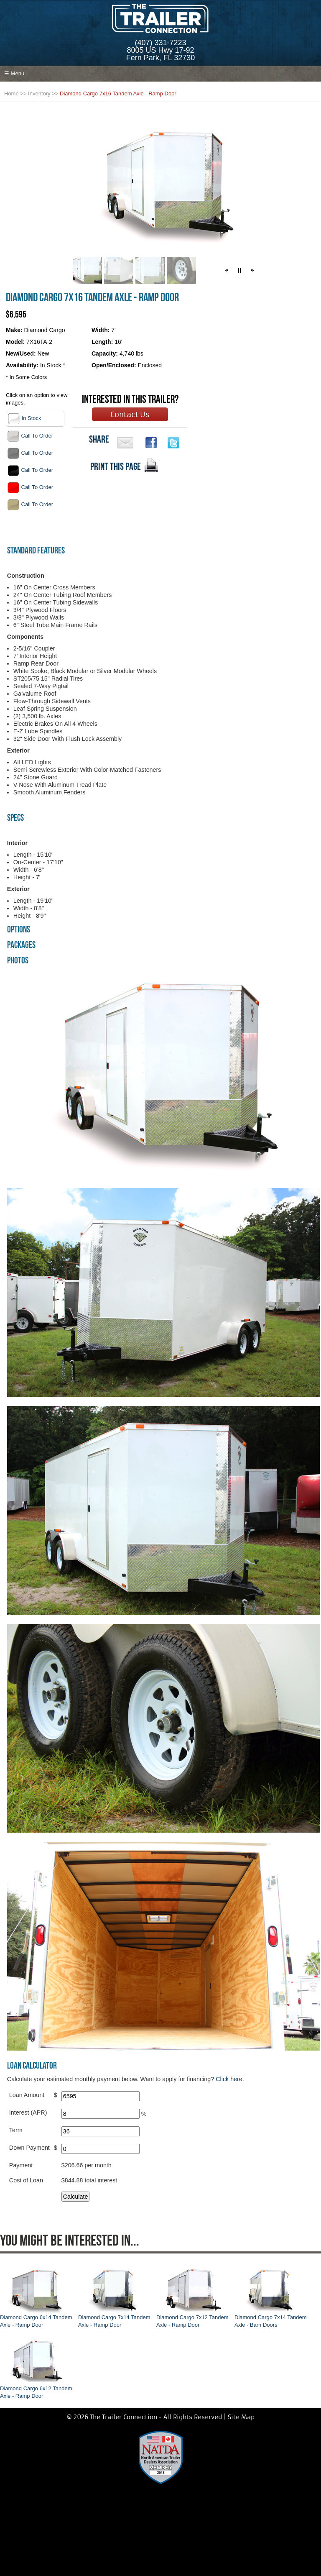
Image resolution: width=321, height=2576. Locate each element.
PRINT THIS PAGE (115, 466)
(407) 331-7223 (160, 42)
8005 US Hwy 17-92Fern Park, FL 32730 (160, 54)
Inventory (39, 93)
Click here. (230, 2079)
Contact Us (130, 414)
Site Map (241, 2417)
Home (11, 93)
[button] (227, 270)
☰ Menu (14, 73)
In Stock (24, 418)
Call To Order (30, 436)
